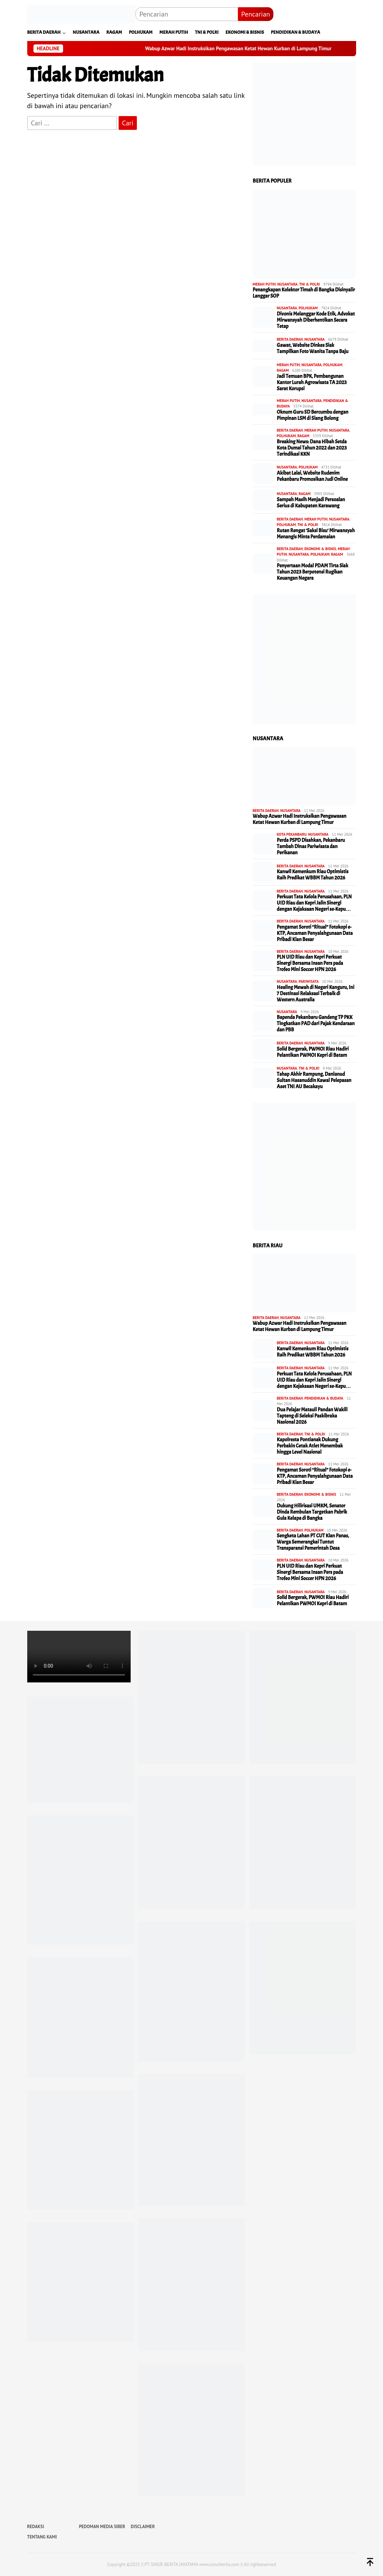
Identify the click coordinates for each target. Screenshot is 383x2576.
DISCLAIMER (143, 2526)
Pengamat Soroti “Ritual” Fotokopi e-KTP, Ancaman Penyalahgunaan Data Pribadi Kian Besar (315, 933)
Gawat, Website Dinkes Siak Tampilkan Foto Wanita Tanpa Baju (313, 348)
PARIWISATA (309, 981)
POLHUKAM (308, 308)
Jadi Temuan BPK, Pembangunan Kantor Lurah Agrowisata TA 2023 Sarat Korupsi (312, 382)
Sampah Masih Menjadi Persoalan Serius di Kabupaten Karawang (311, 503)
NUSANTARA (288, 284)
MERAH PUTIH (264, 284)
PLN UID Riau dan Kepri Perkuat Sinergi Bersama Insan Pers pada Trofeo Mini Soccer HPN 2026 (310, 963)
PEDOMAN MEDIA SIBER (102, 2526)
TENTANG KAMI (42, 2537)
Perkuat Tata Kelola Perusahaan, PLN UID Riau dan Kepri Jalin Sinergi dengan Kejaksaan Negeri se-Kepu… (314, 903)
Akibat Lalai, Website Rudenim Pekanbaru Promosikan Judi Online (312, 476)
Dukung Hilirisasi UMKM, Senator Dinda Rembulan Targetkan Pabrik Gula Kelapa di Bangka (312, 1512)
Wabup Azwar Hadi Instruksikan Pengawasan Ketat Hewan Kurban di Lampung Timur (256, 48)
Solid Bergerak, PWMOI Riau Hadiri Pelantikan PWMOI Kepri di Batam (313, 1052)
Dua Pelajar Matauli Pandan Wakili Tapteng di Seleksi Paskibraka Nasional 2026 (312, 1416)
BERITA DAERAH (290, 339)
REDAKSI (35, 2526)
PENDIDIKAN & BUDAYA (323, 1398)
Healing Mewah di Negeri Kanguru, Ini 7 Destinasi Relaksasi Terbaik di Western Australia (315, 994)
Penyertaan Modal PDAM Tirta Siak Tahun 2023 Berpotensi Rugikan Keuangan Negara (312, 572)
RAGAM (283, 370)
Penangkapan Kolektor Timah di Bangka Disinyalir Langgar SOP (304, 293)
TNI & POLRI (309, 284)
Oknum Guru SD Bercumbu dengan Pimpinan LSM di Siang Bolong (313, 415)
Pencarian (255, 14)
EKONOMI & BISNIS (320, 548)
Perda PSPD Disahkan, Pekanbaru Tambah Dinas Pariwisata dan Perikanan (311, 846)
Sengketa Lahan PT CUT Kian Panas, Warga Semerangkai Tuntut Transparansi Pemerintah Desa (313, 1542)
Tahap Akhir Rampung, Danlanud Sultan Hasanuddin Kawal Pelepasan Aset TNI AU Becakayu (314, 1080)
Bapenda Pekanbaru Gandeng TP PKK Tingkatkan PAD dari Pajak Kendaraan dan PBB (316, 1023)
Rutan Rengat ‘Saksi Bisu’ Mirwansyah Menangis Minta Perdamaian (316, 534)
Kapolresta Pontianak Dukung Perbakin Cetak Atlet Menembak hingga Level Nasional (310, 1446)
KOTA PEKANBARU (292, 834)
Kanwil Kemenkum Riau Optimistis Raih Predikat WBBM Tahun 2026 (313, 875)
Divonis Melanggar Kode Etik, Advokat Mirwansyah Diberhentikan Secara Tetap (316, 320)
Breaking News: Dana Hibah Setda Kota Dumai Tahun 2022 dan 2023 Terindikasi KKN (312, 448)
